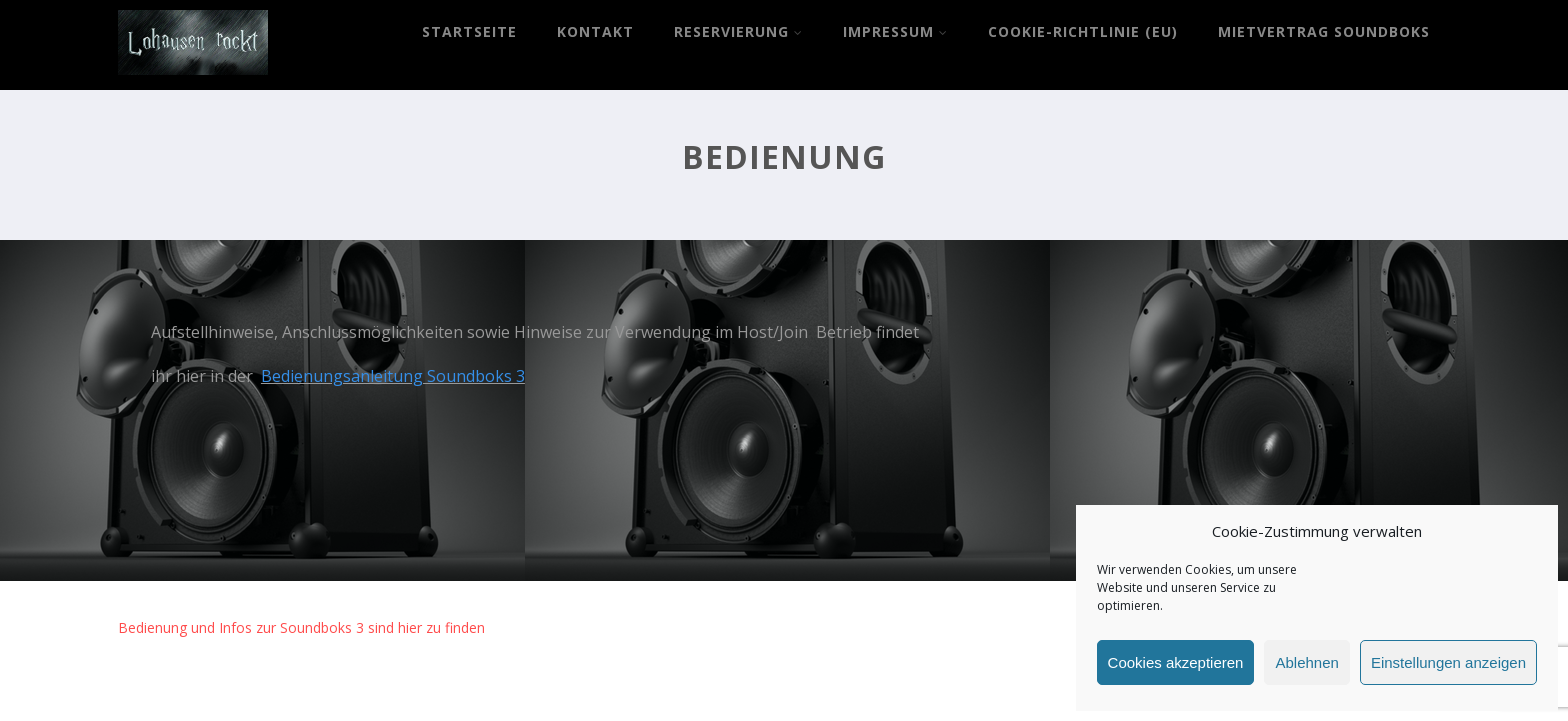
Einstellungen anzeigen (1448, 662)
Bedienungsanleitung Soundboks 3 (393, 376)
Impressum (895, 31)
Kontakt (595, 31)
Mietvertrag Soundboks (1324, 31)
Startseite (469, 31)
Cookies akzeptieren (1176, 662)
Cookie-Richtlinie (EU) (1083, 31)
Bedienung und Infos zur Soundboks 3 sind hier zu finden (301, 627)
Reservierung (738, 31)
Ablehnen (1306, 662)
